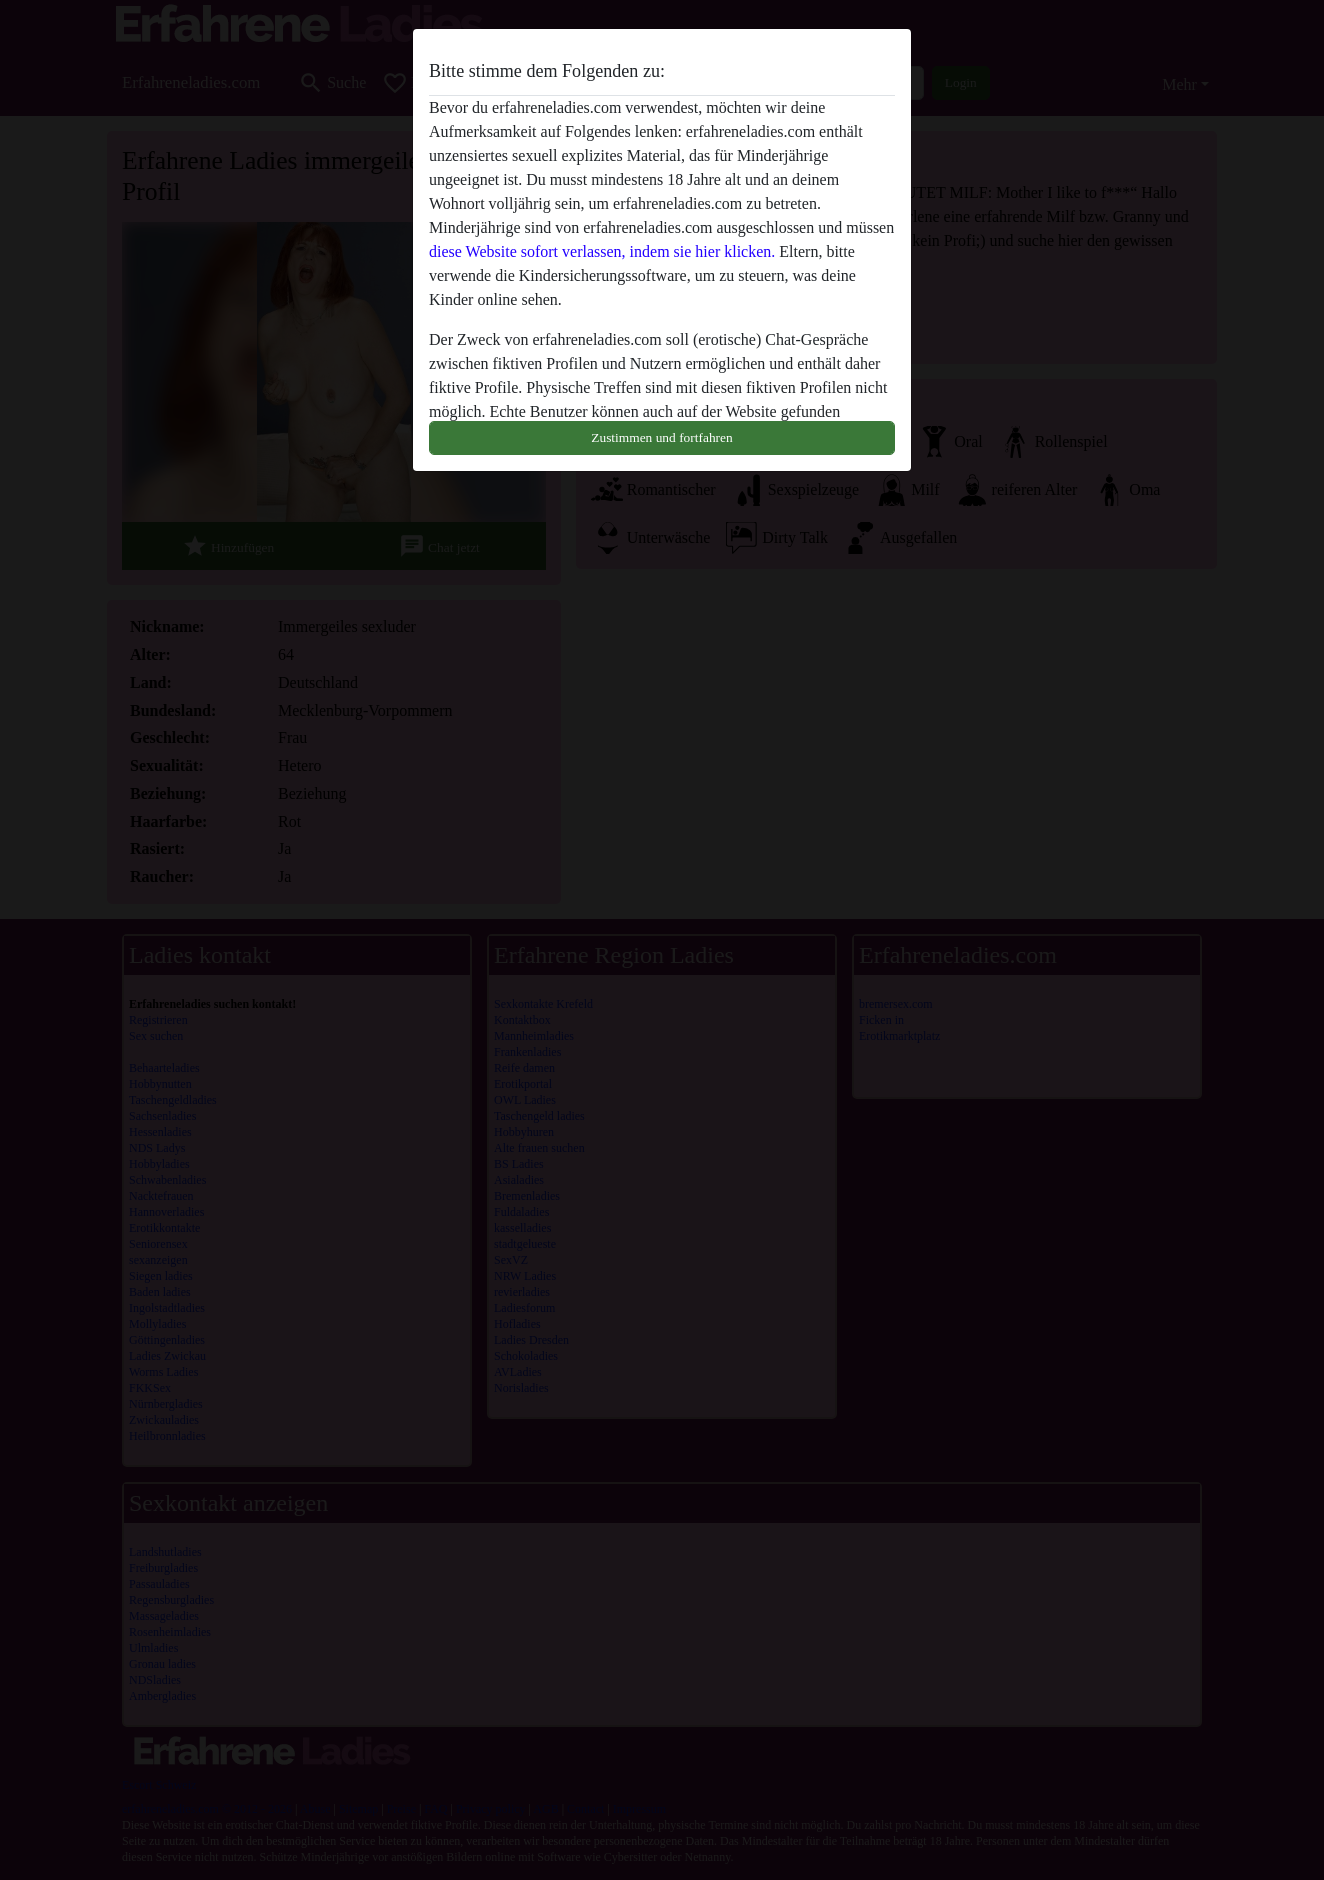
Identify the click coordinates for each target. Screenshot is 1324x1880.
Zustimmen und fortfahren (661, 437)
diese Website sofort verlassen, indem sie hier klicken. (602, 251)
